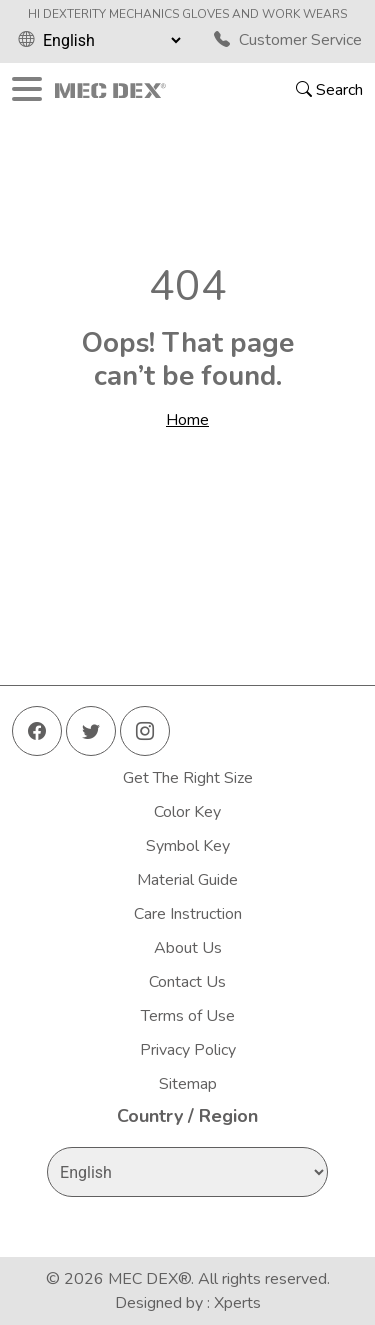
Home (187, 420)
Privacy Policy (188, 1050)
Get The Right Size (188, 778)
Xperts (237, 1303)
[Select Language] (111, 40)
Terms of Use (188, 1016)
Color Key (187, 812)
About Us (188, 948)
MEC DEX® (149, 1279)
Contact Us (187, 982)
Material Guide (187, 880)
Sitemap (188, 1084)
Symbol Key (188, 846)
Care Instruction (188, 914)
